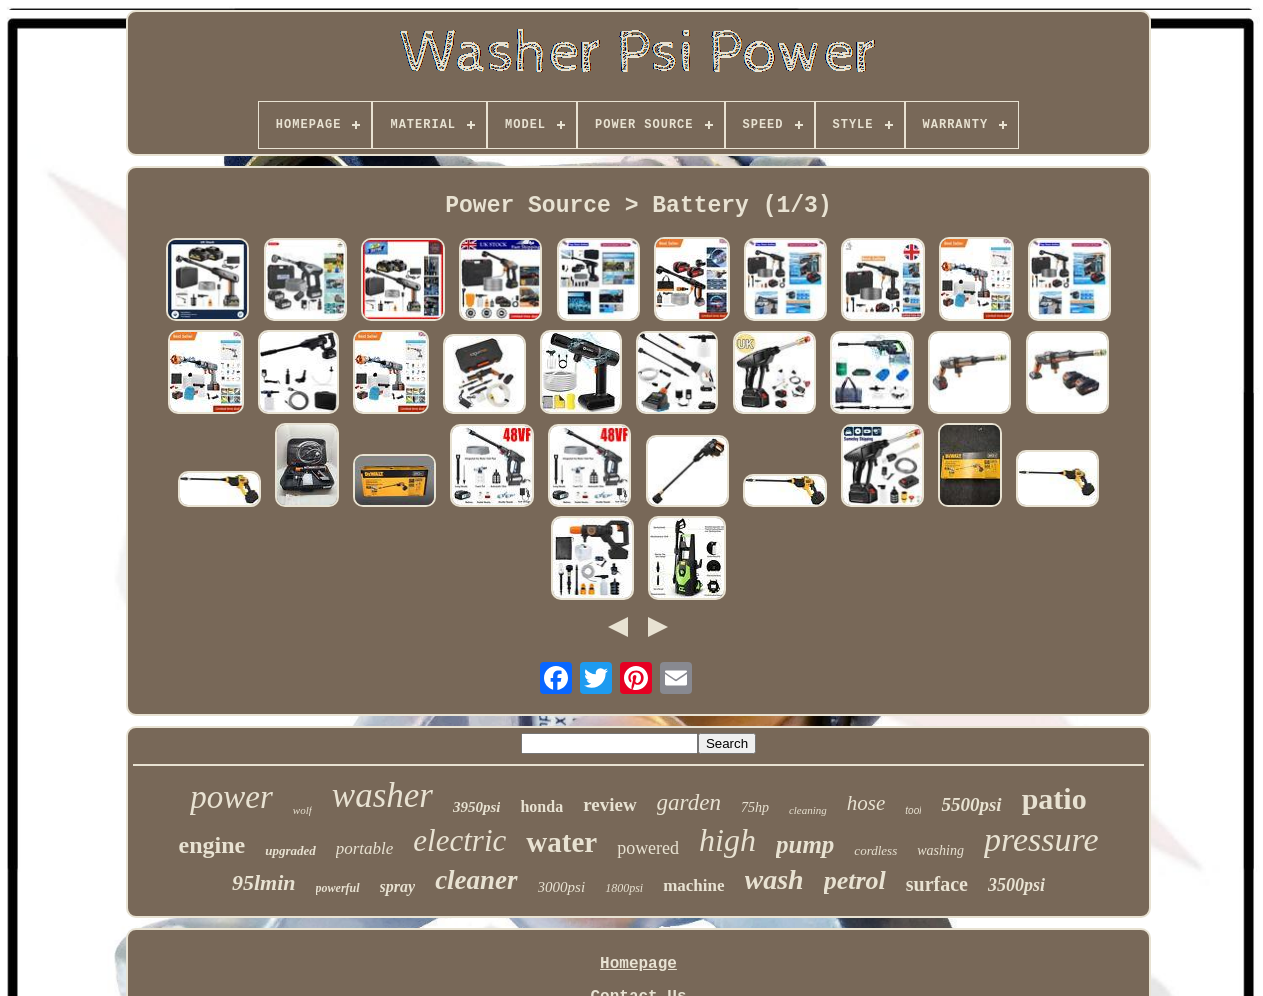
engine (211, 845)
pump (805, 844)
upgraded (290, 850)
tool (913, 810)
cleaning (808, 810)
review (609, 804)
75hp (755, 807)
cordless (875, 850)
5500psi (971, 804)
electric (459, 840)
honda (541, 806)
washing (940, 850)
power (231, 797)
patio (1054, 798)
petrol (855, 880)
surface (937, 884)
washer (382, 795)
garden (689, 802)
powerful (338, 888)
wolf (302, 810)
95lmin (264, 882)
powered (648, 848)
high (727, 840)
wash (774, 879)
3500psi (1016, 885)
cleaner (476, 880)
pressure (1041, 839)
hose (866, 803)
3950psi (477, 807)
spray (398, 886)
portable (365, 848)
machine (693, 885)
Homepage (638, 964)
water (561, 842)
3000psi (562, 887)
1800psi (624, 888)
